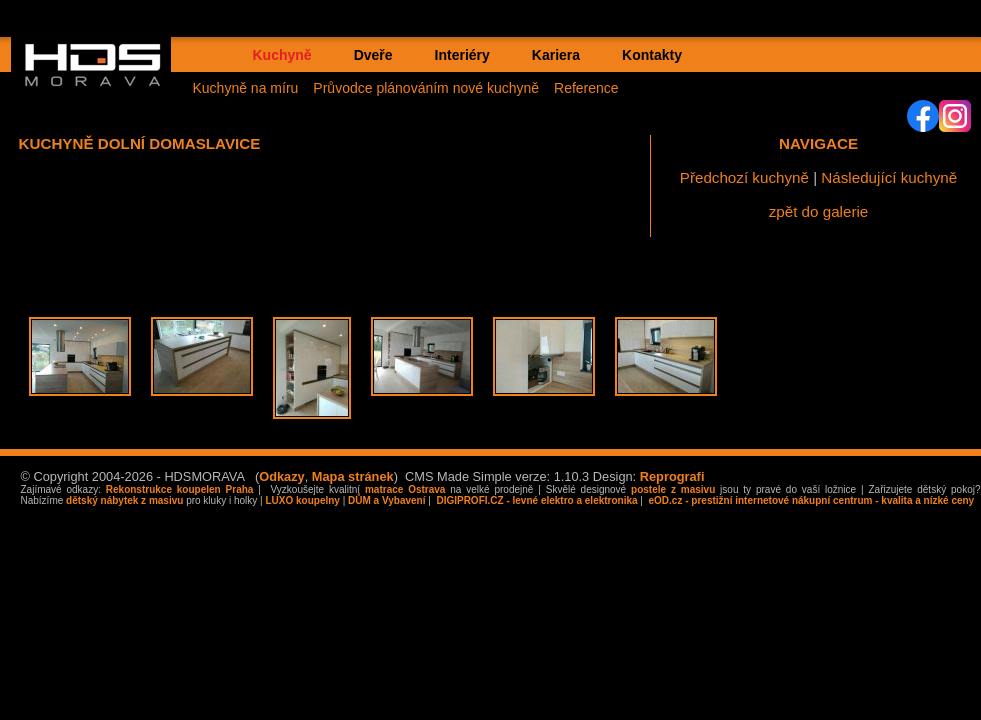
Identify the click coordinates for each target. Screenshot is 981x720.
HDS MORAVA (102, 81)
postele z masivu (673, 489)
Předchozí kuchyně (744, 177)
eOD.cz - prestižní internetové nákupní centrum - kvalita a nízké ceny (810, 500)
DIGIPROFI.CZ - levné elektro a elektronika (536, 500)
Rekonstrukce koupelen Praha (180, 489)
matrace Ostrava (405, 489)
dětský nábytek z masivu (124, 500)
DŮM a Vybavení (386, 500)
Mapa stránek (353, 476)
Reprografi (672, 476)
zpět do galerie (819, 211)
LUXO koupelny (302, 500)
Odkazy (282, 476)
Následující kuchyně (889, 177)
